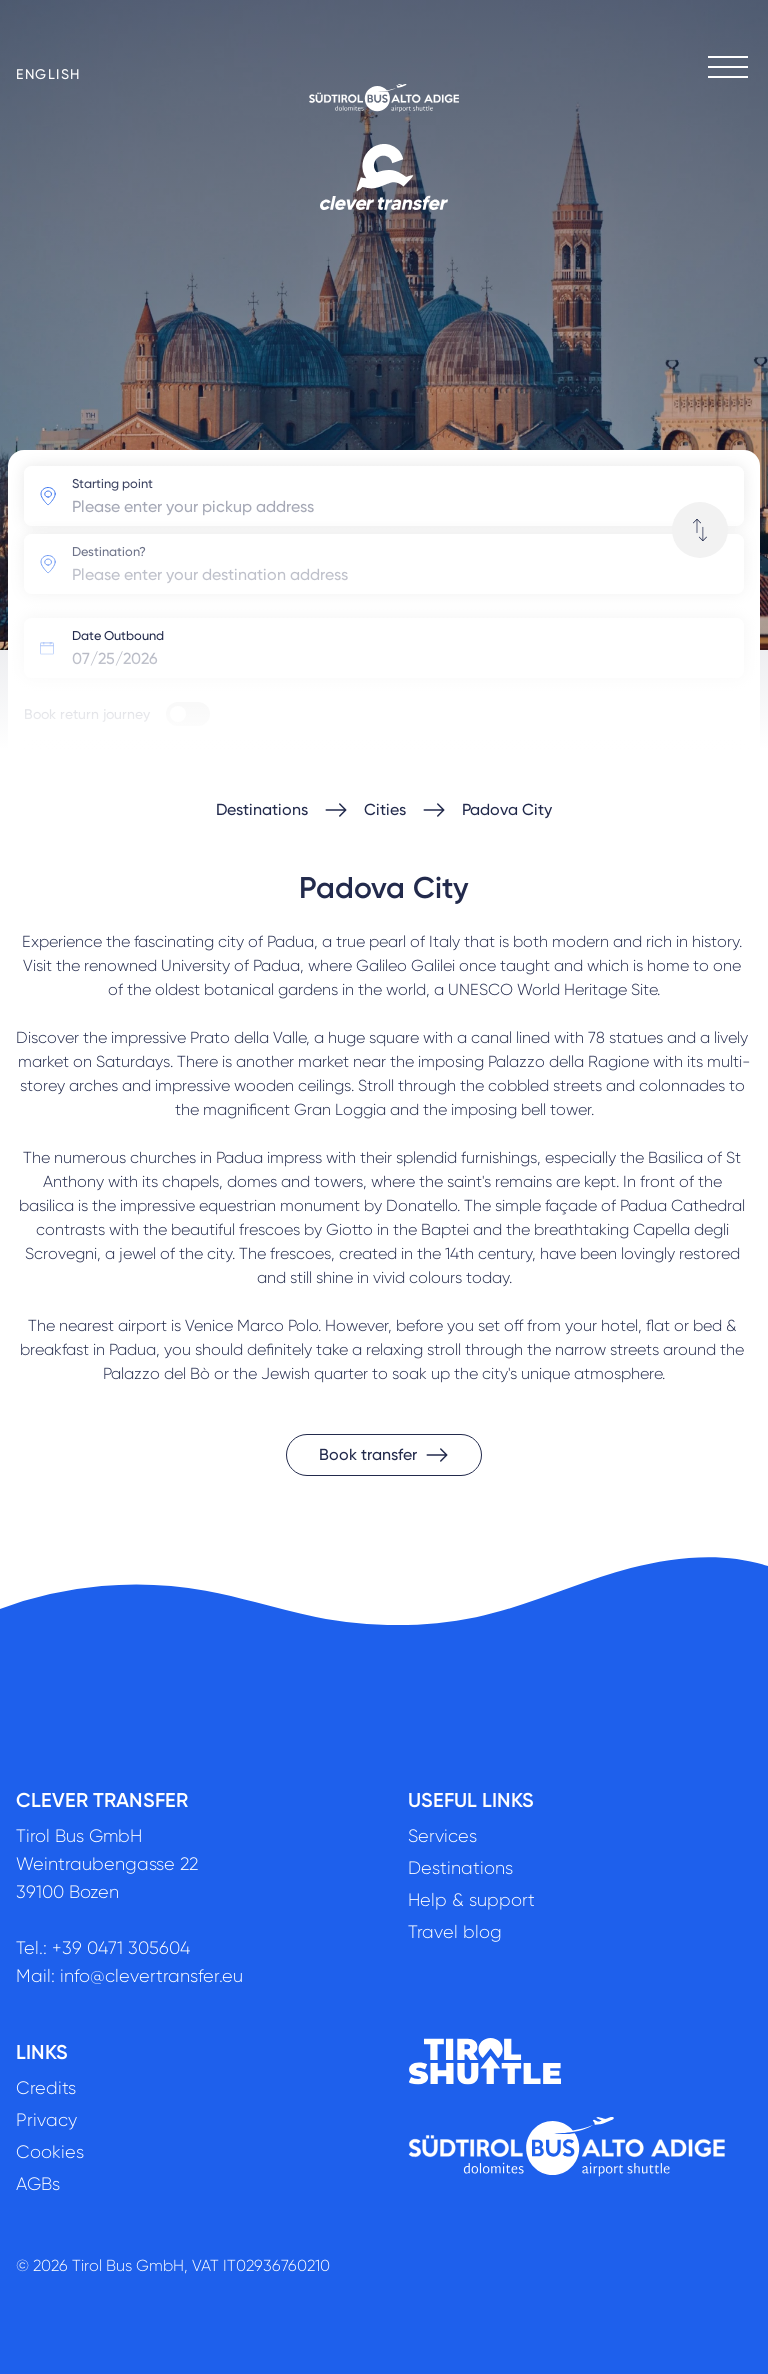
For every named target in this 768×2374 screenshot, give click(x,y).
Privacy (46, 2120)
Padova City (507, 809)
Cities (385, 809)
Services (442, 1836)
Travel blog (455, 1932)
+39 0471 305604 (121, 1948)
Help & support (471, 1900)
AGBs (38, 2184)
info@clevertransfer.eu (151, 1976)
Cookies (50, 2152)
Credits (46, 2088)
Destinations (262, 809)
